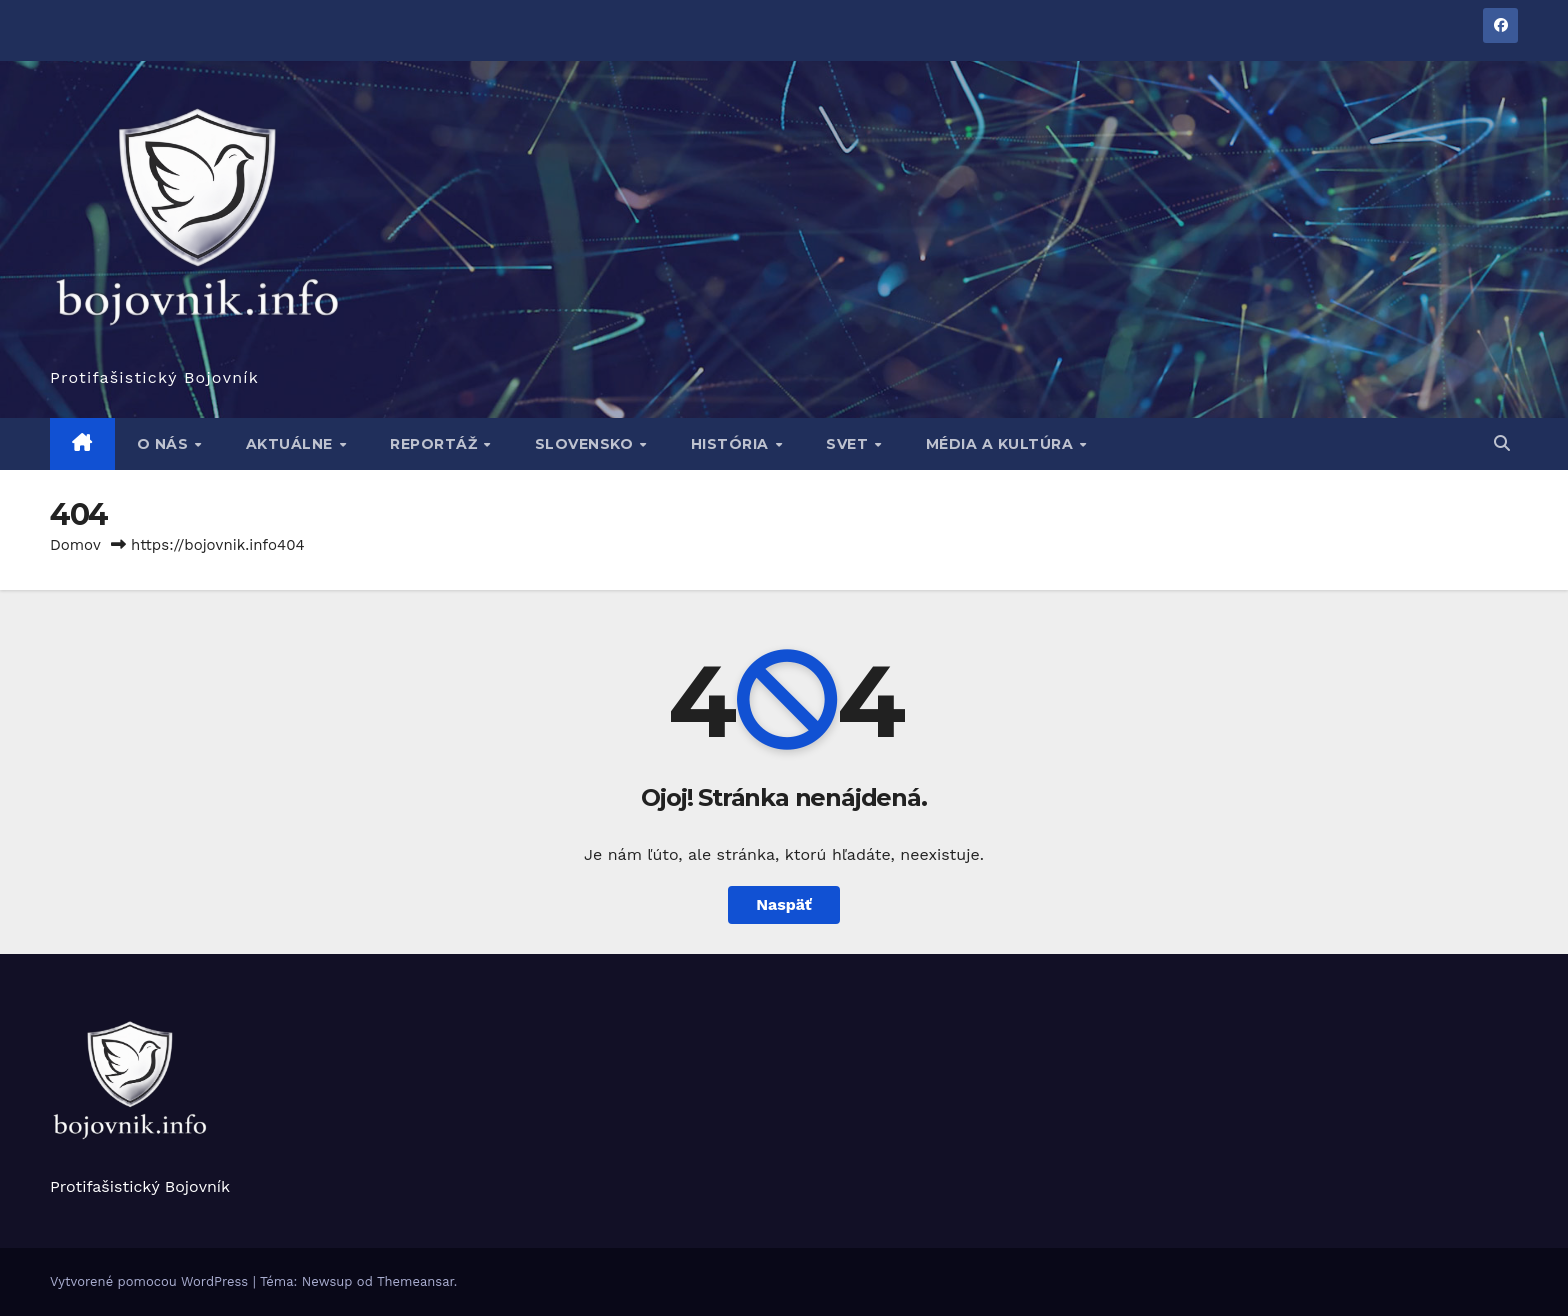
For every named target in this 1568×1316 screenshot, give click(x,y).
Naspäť (784, 904)
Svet (849, 444)
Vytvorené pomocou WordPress (151, 1281)
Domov (75, 545)
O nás (165, 444)
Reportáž (436, 444)
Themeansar (415, 1281)
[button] (1502, 443)
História (732, 444)
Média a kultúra (1002, 444)
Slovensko (586, 444)
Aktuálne (292, 444)
